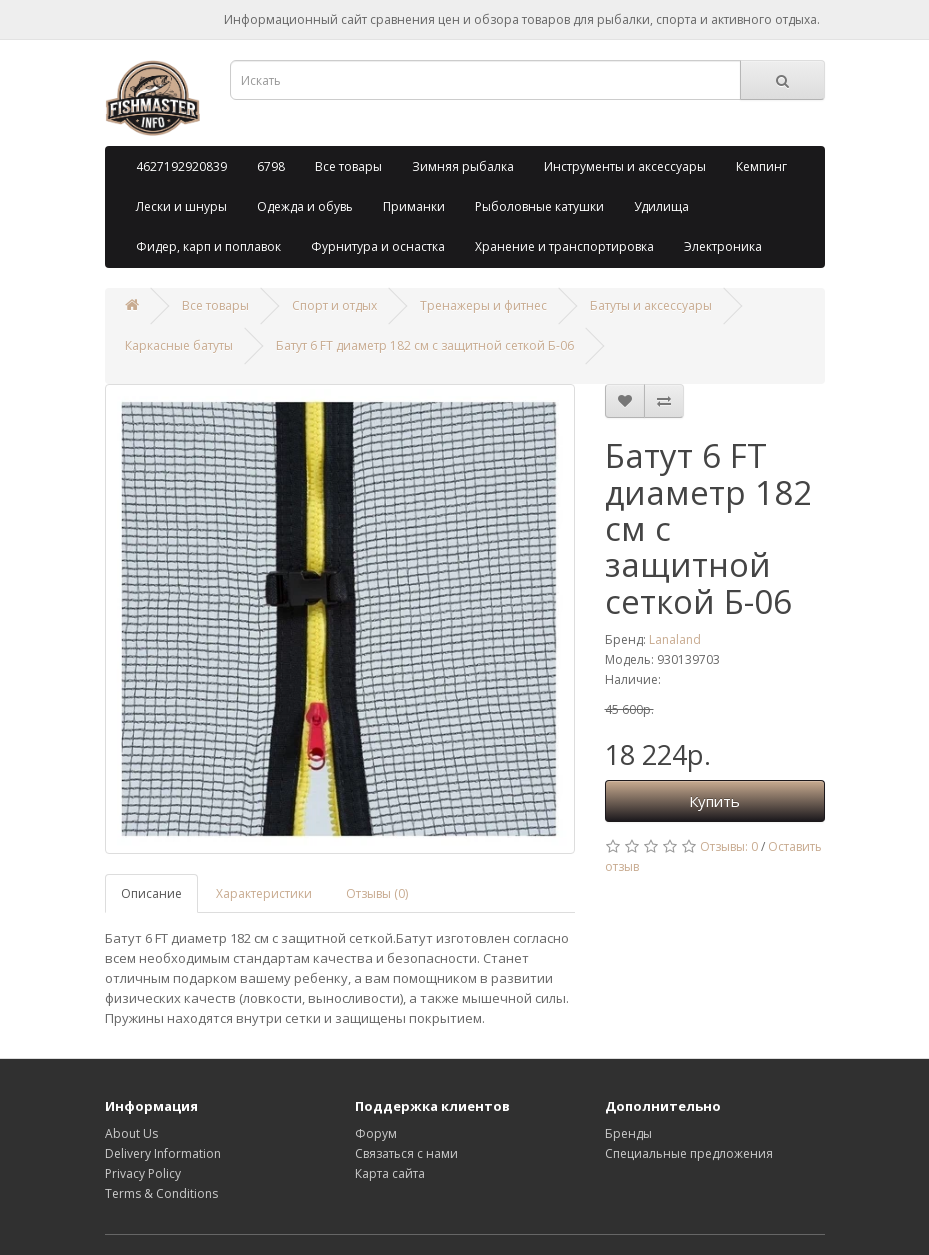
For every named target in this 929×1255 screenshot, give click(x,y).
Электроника (723, 246)
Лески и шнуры (181, 206)
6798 (271, 166)
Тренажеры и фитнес (483, 305)
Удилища (661, 206)
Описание (151, 893)
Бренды (628, 1133)
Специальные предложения (689, 1153)
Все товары (348, 166)
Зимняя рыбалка (463, 166)
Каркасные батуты (179, 345)
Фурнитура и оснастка (378, 246)
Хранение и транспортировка (564, 246)
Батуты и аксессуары (651, 305)
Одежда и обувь (305, 206)
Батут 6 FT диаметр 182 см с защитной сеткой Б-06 (425, 345)
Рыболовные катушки (539, 206)
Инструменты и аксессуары (625, 166)
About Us (131, 1133)
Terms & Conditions (161, 1193)
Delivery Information (163, 1153)
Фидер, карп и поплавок (208, 246)
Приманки (414, 206)
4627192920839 (181, 166)
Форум (376, 1133)
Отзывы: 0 (729, 846)
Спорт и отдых (334, 305)
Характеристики (264, 893)
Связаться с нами (406, 1153)
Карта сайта (390, 1173)
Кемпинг (761, 166)
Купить (714, 801)
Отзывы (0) (377, 893)
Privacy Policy (143, 1173)
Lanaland (675, 639)
